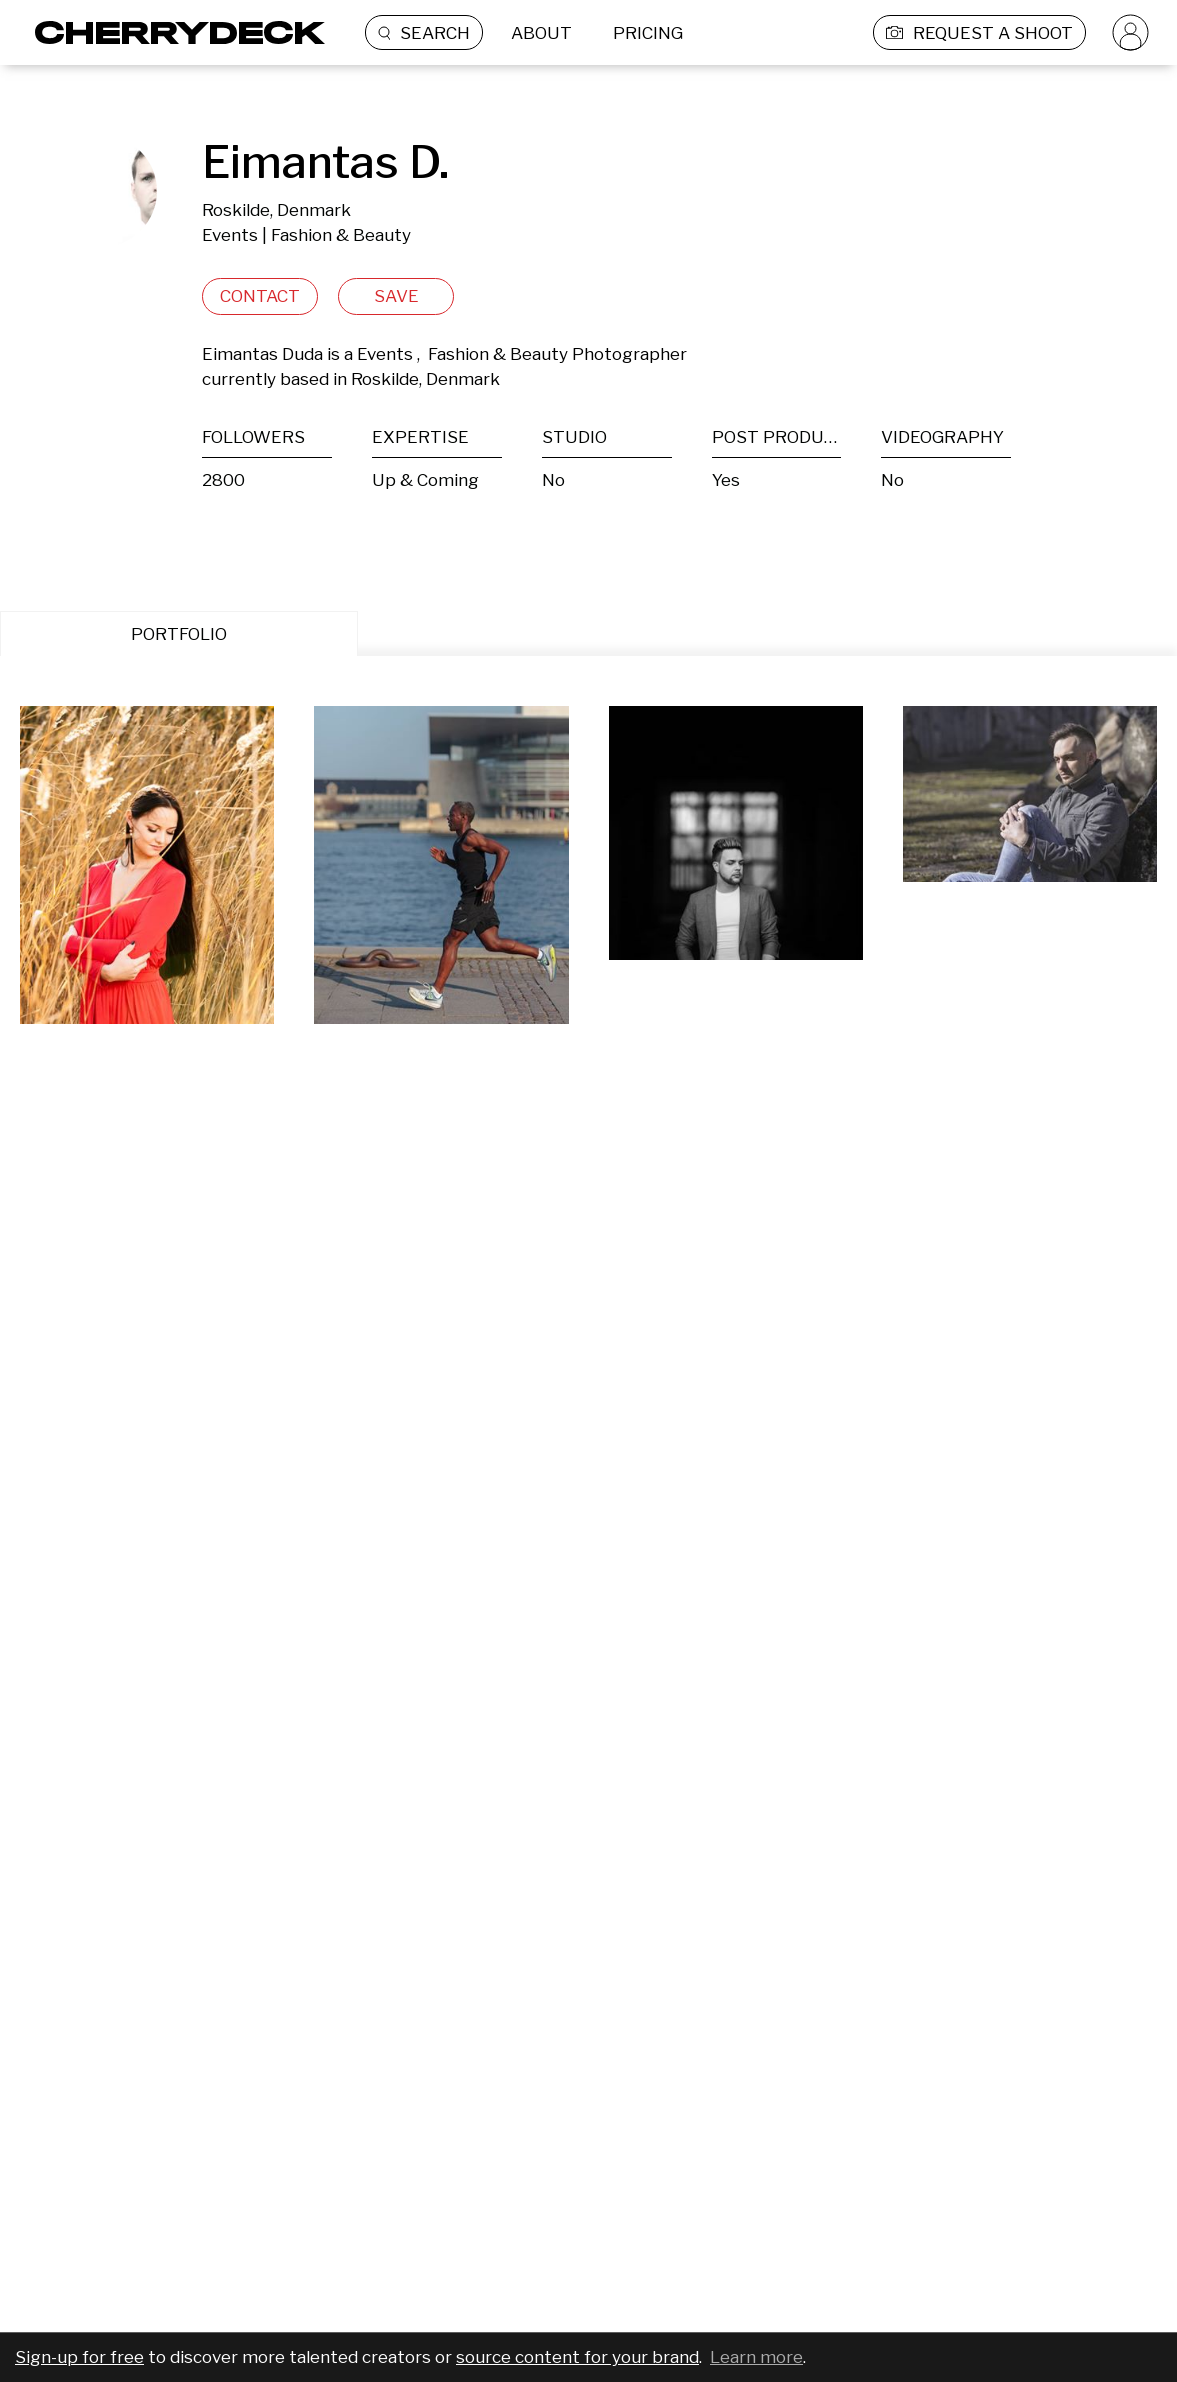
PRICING (648, 33)
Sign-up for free (79, 2357)
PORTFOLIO (179, 634)
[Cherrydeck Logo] (172, 32)
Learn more (756, 2357)
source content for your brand (577, 2357)
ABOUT (541, 33)
